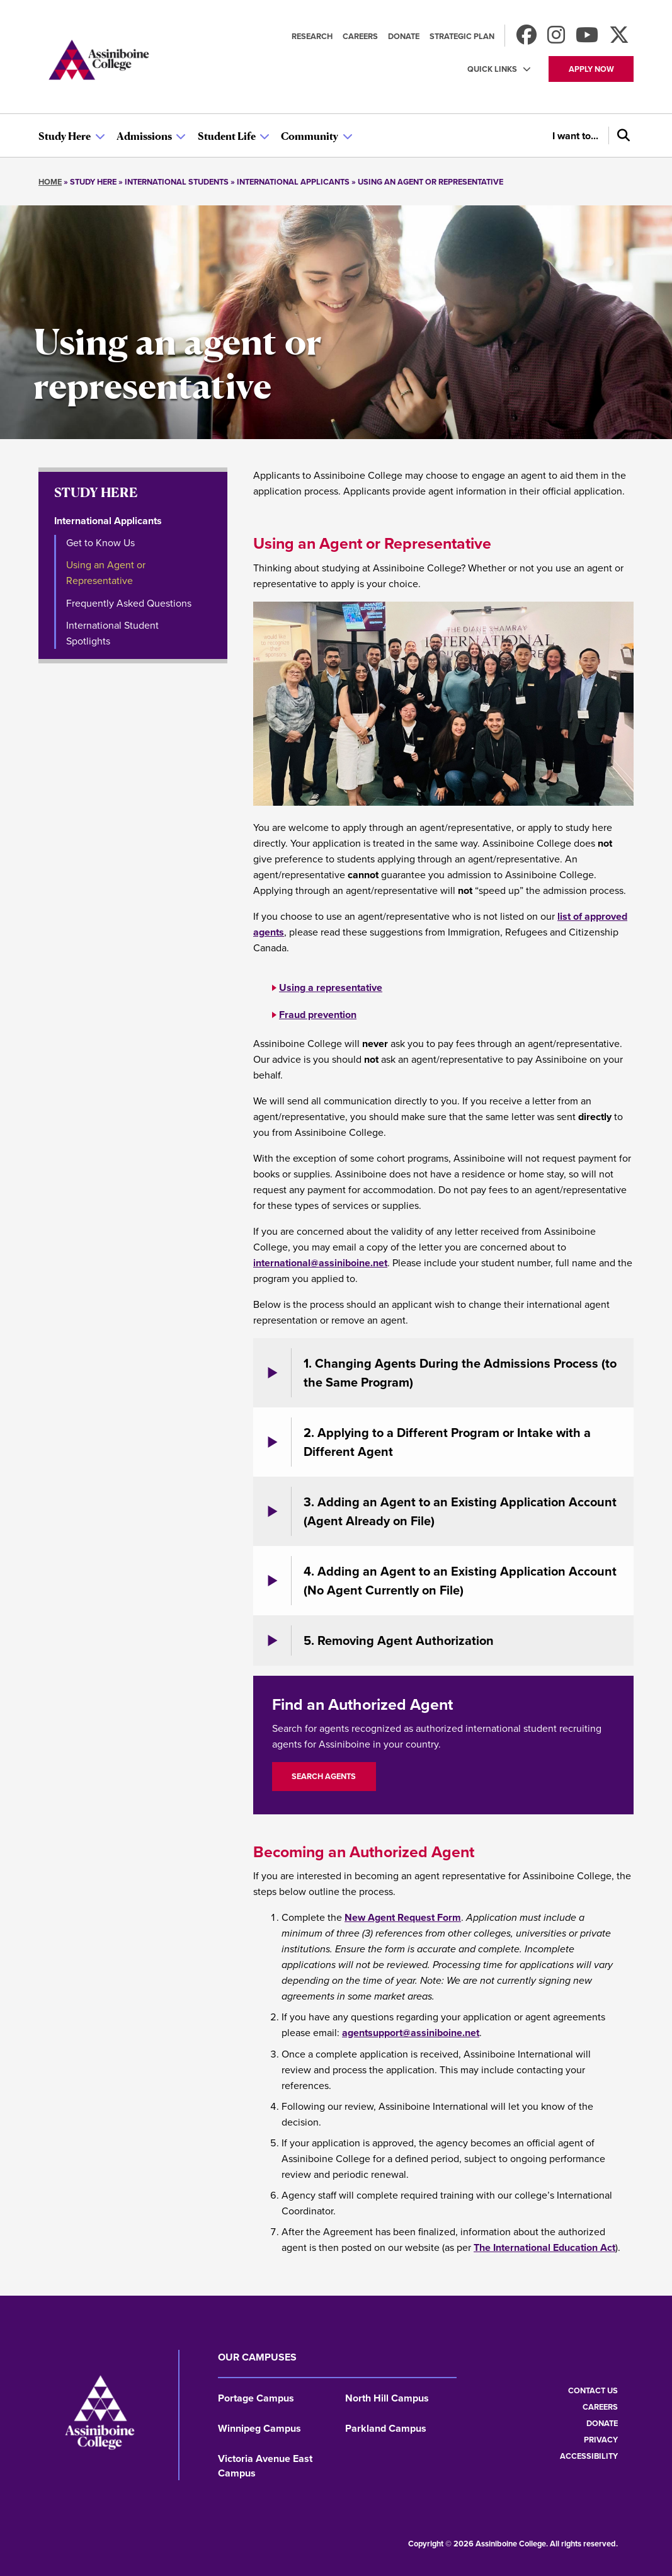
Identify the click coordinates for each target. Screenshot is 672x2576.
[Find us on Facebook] (526, 38)
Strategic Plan (462, 36)
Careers (360, 36)
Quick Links (492, 69)
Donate (403, 36)
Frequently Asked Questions (128, 603)
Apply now (591, 69)
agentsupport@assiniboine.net (410, 2032)
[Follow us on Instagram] (556, 38)
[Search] (621, 135)
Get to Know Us (100, 542)
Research (312, 36)
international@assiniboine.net (320, 1263)
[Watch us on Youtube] (587, 38)
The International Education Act (544, 2247)
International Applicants (108, 520)
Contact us (593, 2390)
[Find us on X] (619, 38)
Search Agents (324, 1776)
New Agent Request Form (403, 1917)
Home (50, 182)
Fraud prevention (317, 1014)
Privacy (601, 2440)
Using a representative (330, 987)
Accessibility (589, 2456)
